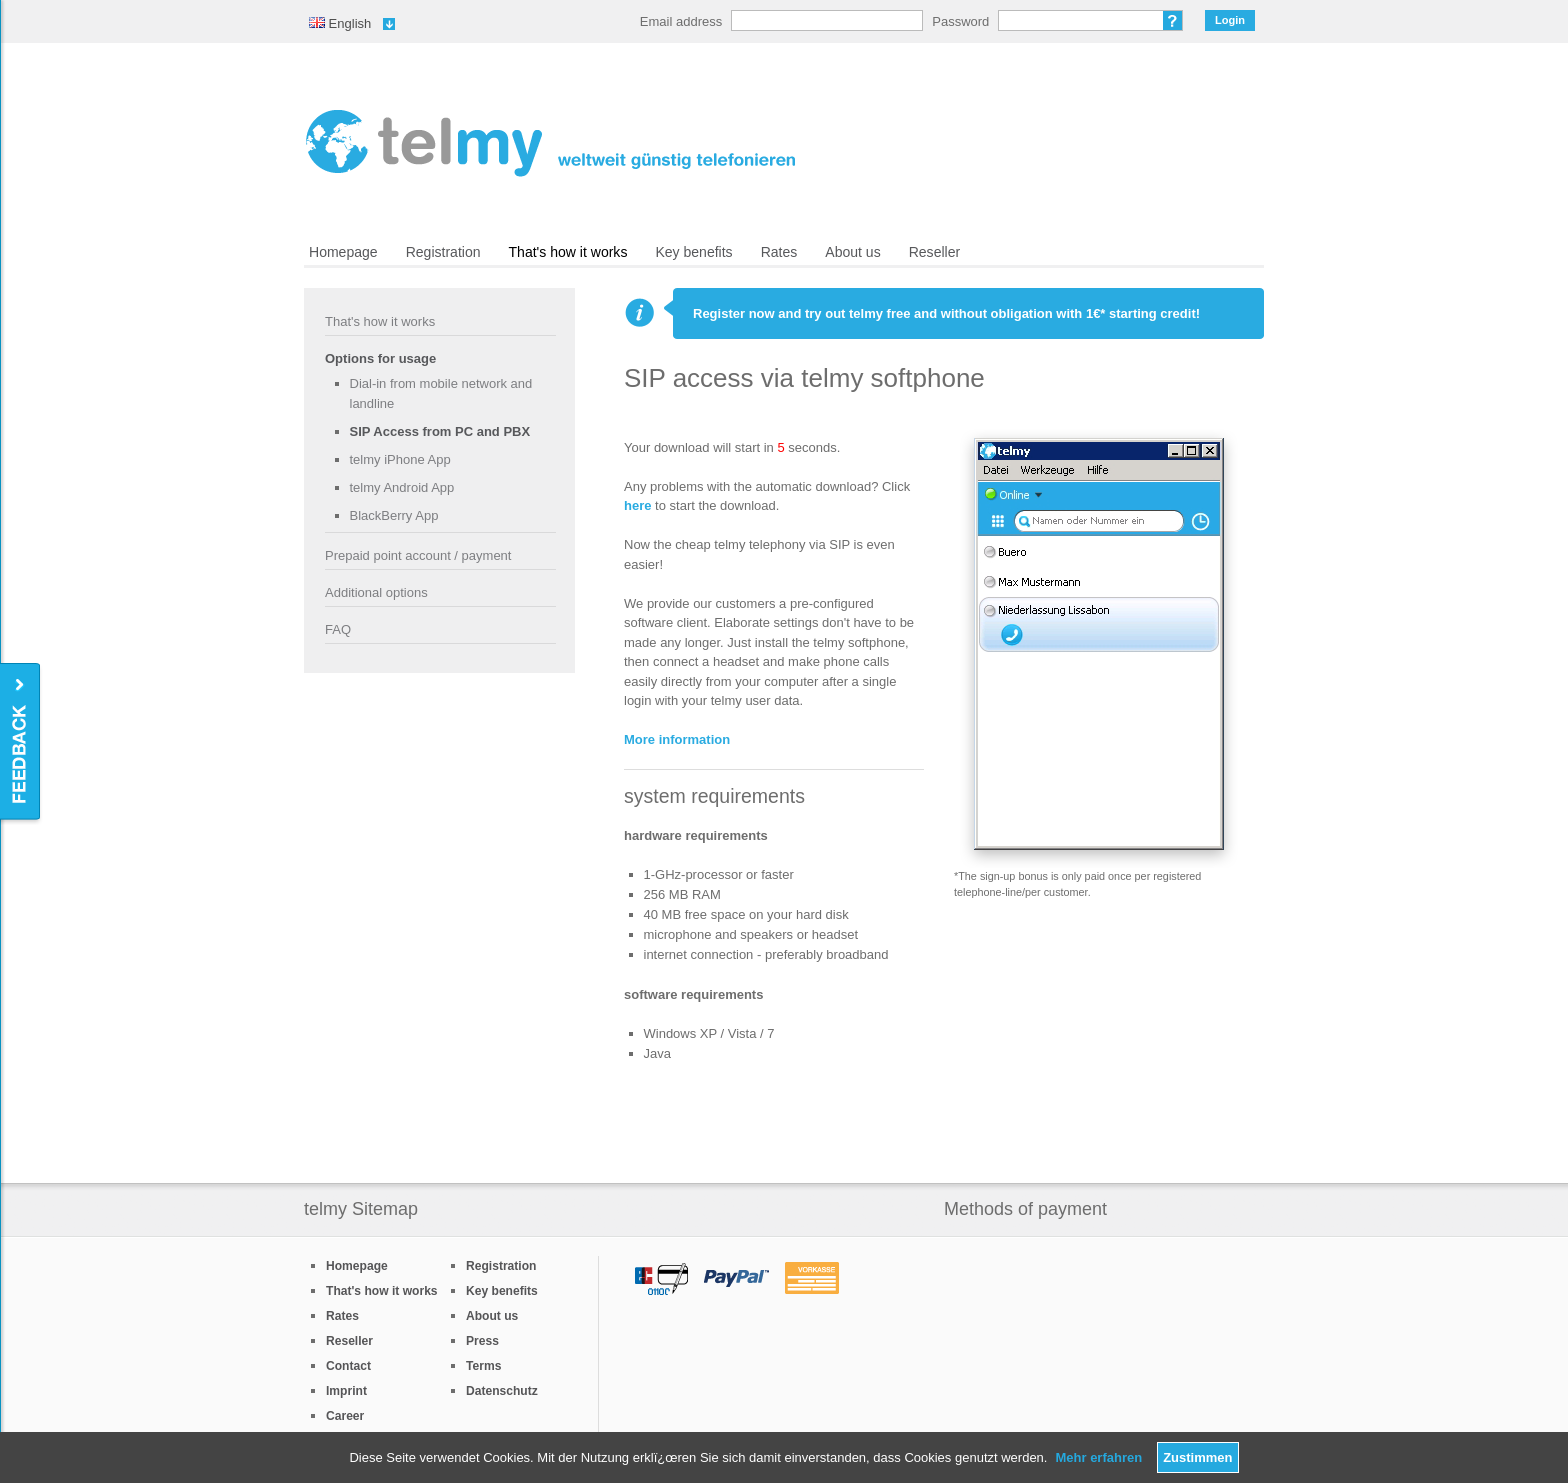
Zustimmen (1197, 1457)
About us (852, 252)
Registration (443, 252)
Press (482, 1341)
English (340, 23)
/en (550, 143)
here (637, 505)
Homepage (343, 252)
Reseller (934, 252)
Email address (681, 21)
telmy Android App (402, 487)
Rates (779, 252)
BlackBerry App (394, 515)
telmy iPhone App (400, 459)
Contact (348, 1366)
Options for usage (380, 358)
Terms (483, 1366)
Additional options (376, 592)
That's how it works (568, 252)
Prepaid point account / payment (418, 555)
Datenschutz (502, 1391)
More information (677, 739)
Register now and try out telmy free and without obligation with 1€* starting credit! (946, 313)
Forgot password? (1173, 20)
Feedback (21, 742)
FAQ (338, 629)
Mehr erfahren (1098, 1457)
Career (345, 1416)
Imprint (346, 1391)
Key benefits (693, 252)
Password (960, 21)
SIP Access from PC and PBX (440, 431)
